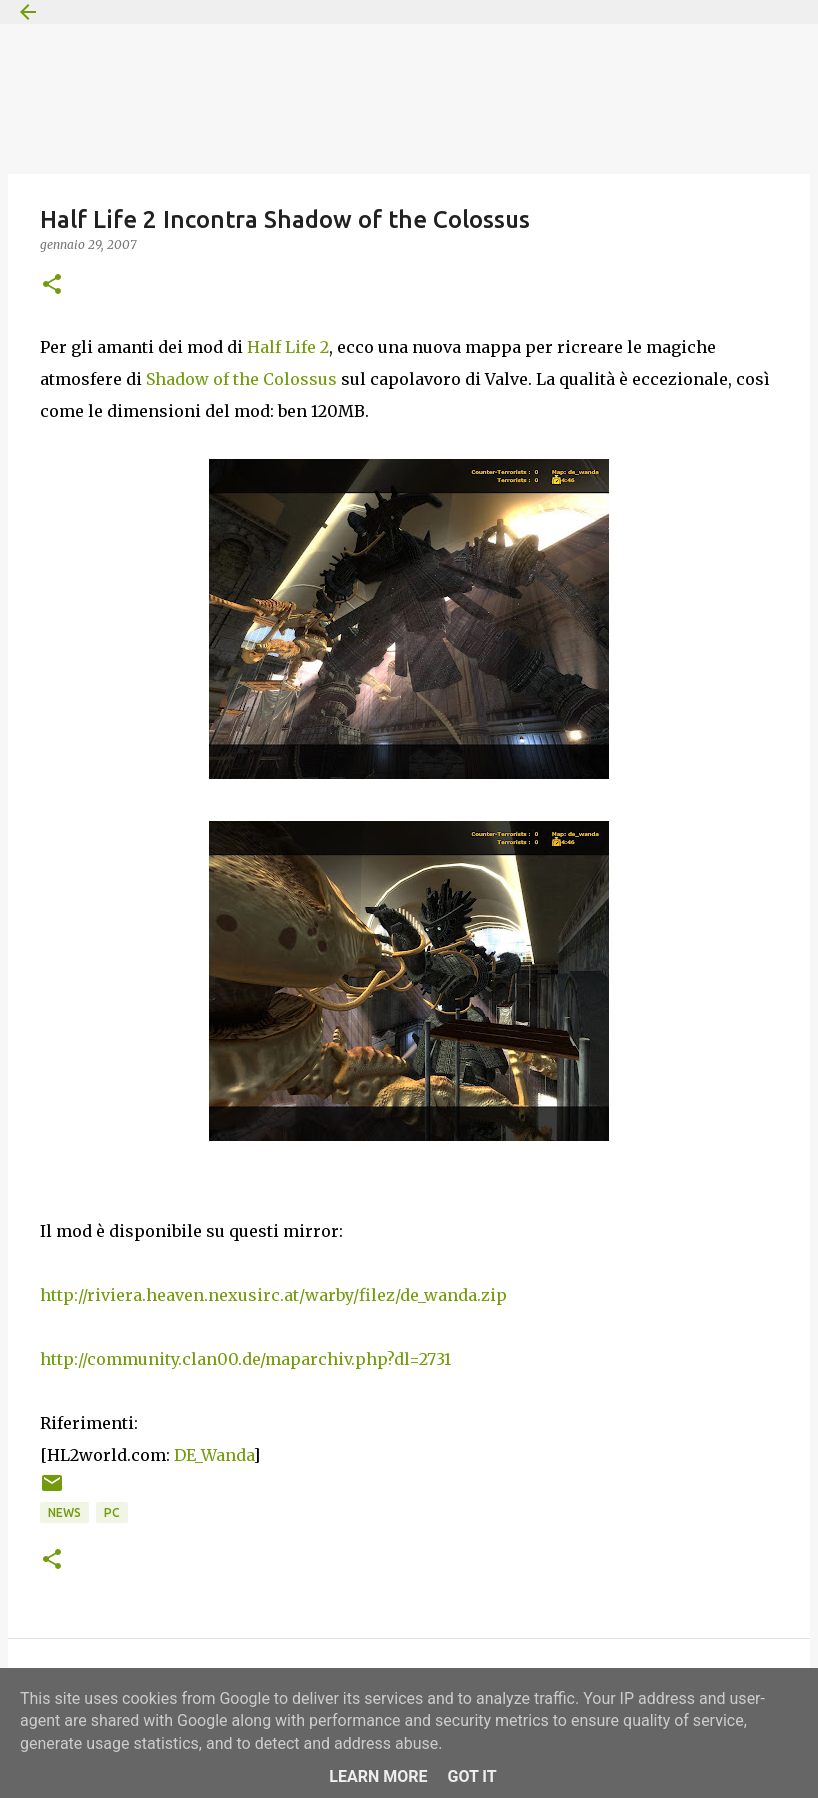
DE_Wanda (213, 1455)
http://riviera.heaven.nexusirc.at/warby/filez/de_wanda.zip (273, 1295)
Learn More (378, 1776)
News (64, 1512)
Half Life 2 (288, 347)
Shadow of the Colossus (241, 379)
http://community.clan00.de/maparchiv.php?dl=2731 (245, 1359)
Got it (471, 1776)
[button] (52, 285)
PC (112, 1512)
